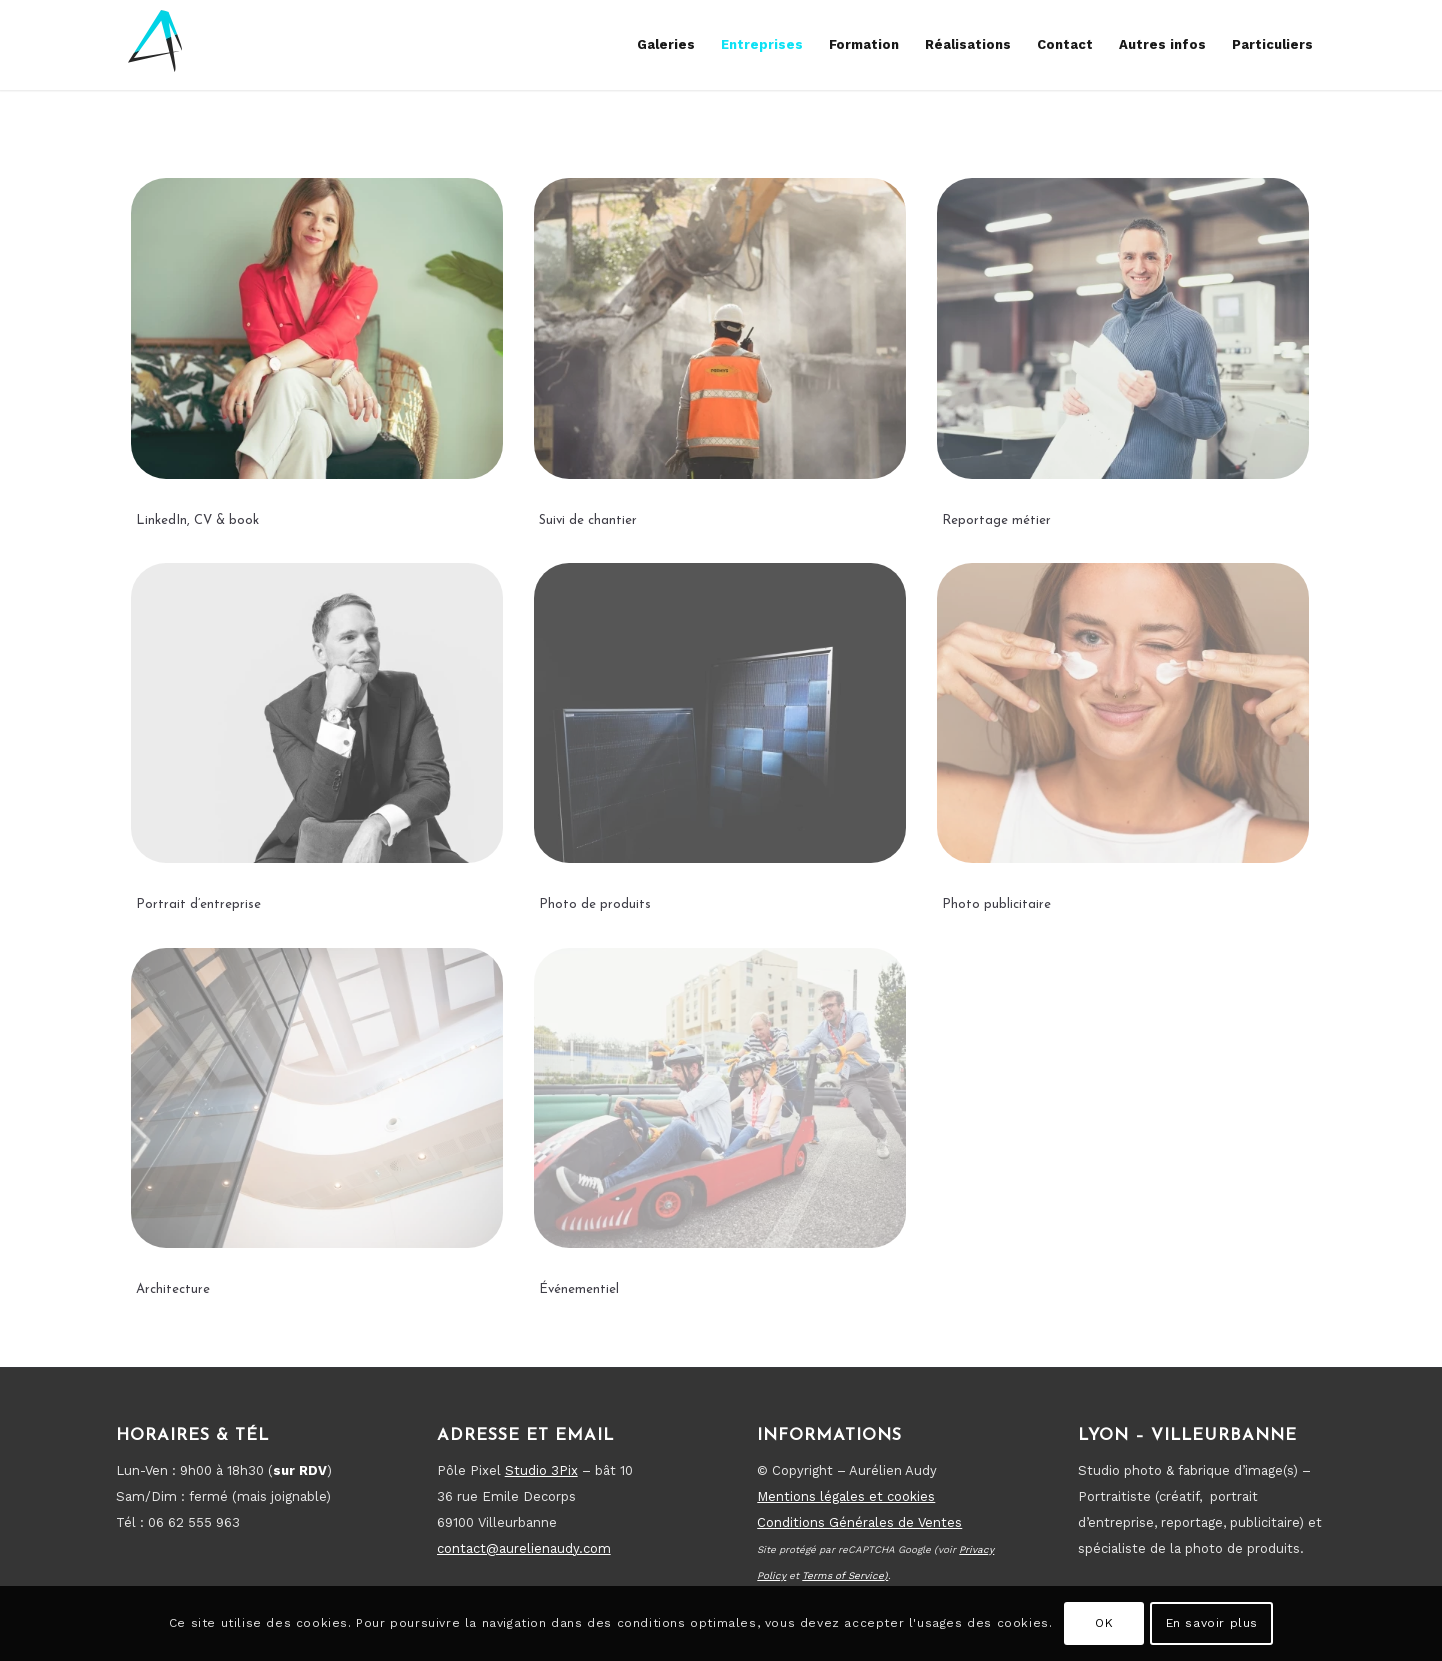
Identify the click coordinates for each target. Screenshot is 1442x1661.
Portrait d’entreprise (198, 904)
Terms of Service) (845, 1575)
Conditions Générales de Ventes (859, 1522)
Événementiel (579, 1289)
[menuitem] (666, 45)
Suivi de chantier (588, 520)
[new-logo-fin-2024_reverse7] (156, 45)
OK (1104, 1623)
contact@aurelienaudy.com (524, 1548)
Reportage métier (996, 520)
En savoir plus (1212, 1623)
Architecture (173, 1289)
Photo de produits (595, 904)
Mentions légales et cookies (846, 1496)
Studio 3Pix (541, 1470)
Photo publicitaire (996, 904)
